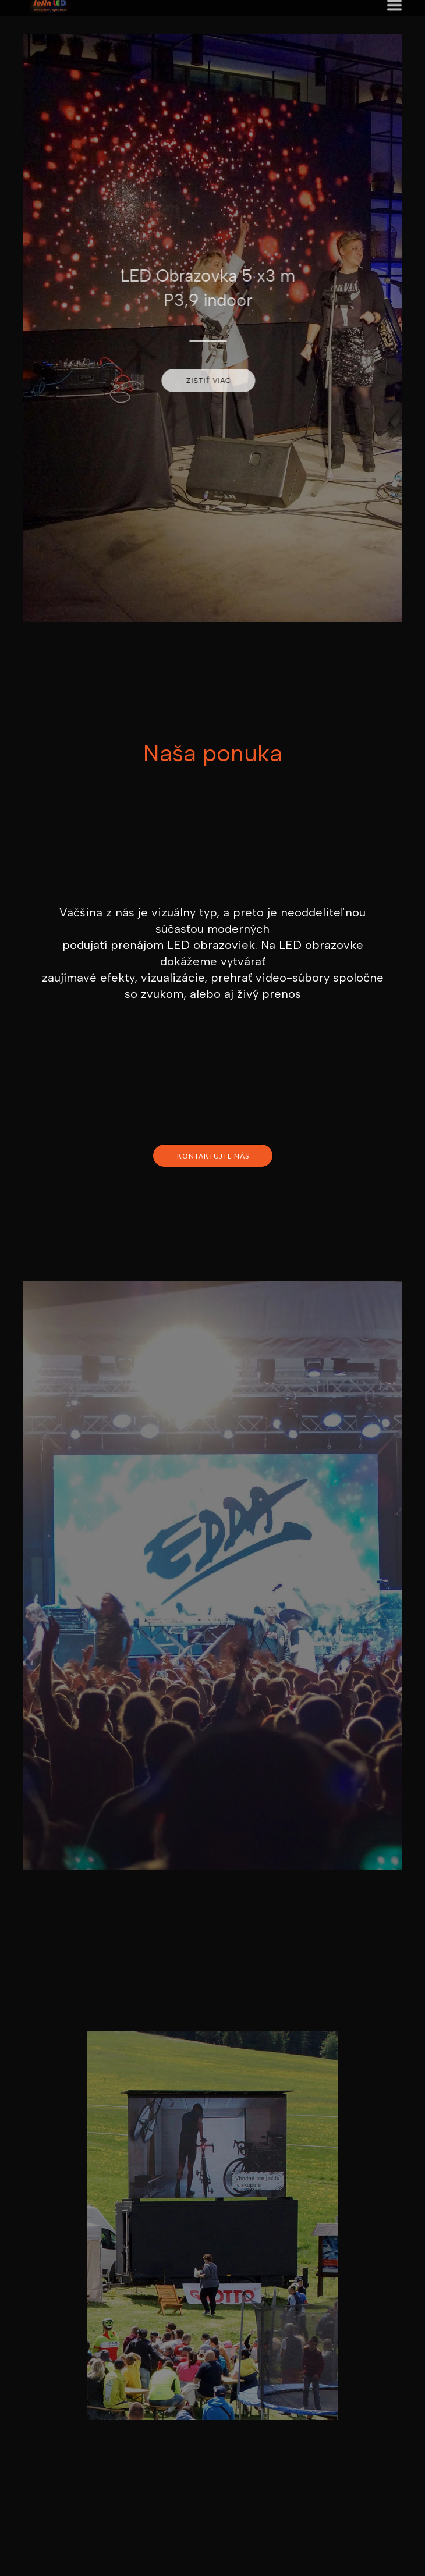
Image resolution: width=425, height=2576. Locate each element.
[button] (202, 380)
